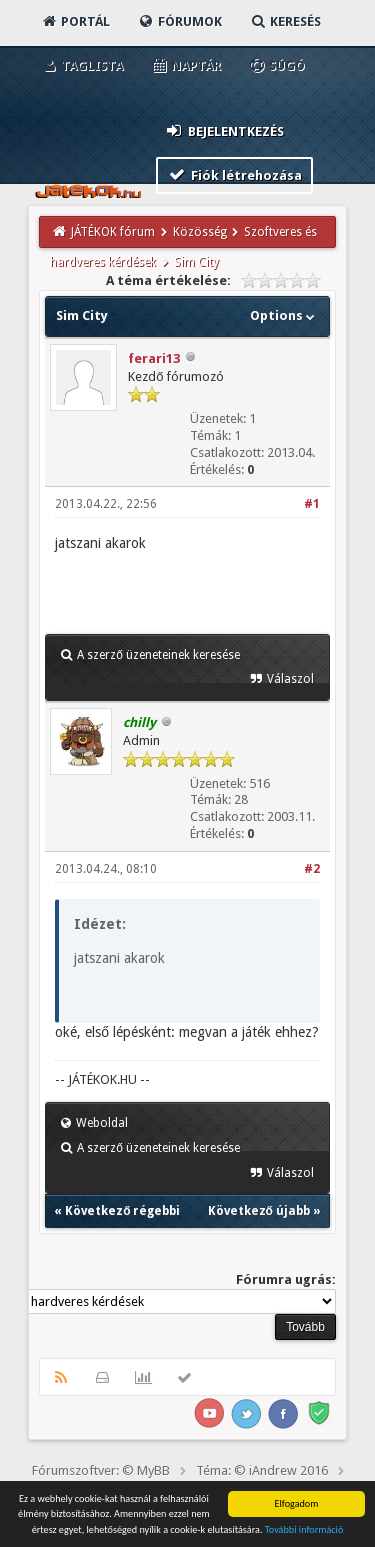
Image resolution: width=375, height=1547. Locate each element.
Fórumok (179, 21)
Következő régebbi (122, 1211)
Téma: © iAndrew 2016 (262, 1470)
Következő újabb (259, 1211)
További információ (304, 1531)
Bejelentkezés (224, 130)
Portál (75, 21)
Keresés (285, 21)
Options (284, 315)
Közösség (200, 232)
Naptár (185, 65)
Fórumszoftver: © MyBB (101, 1470)
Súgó (276, 65)
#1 (312, 504)
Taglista (81, 65)
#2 (312, 869)
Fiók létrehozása (234, 174)
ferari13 (154, 358)
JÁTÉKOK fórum (113, 232)
